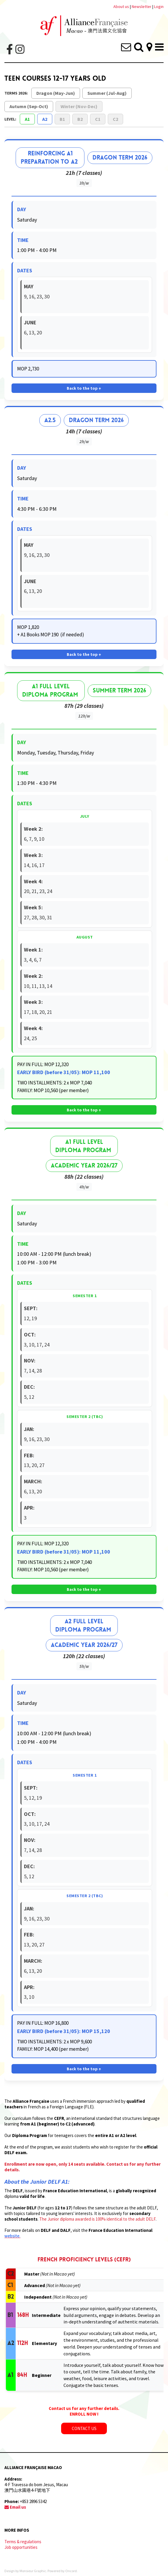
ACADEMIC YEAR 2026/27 (84, 1166)
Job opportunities (20, 2547)
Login (159, 6)
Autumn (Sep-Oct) (28, 106)
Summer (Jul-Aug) (107, 93)
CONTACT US (84, 2425)
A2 (44, 119)
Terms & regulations (22, 2541)
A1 (27, 119)
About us (121, 6)
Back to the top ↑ (84, 388)
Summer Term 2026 (119, 691)
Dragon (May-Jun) (55, 93)
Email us (15, 2507)
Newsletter (142, 6)
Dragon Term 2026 (119, 158)
